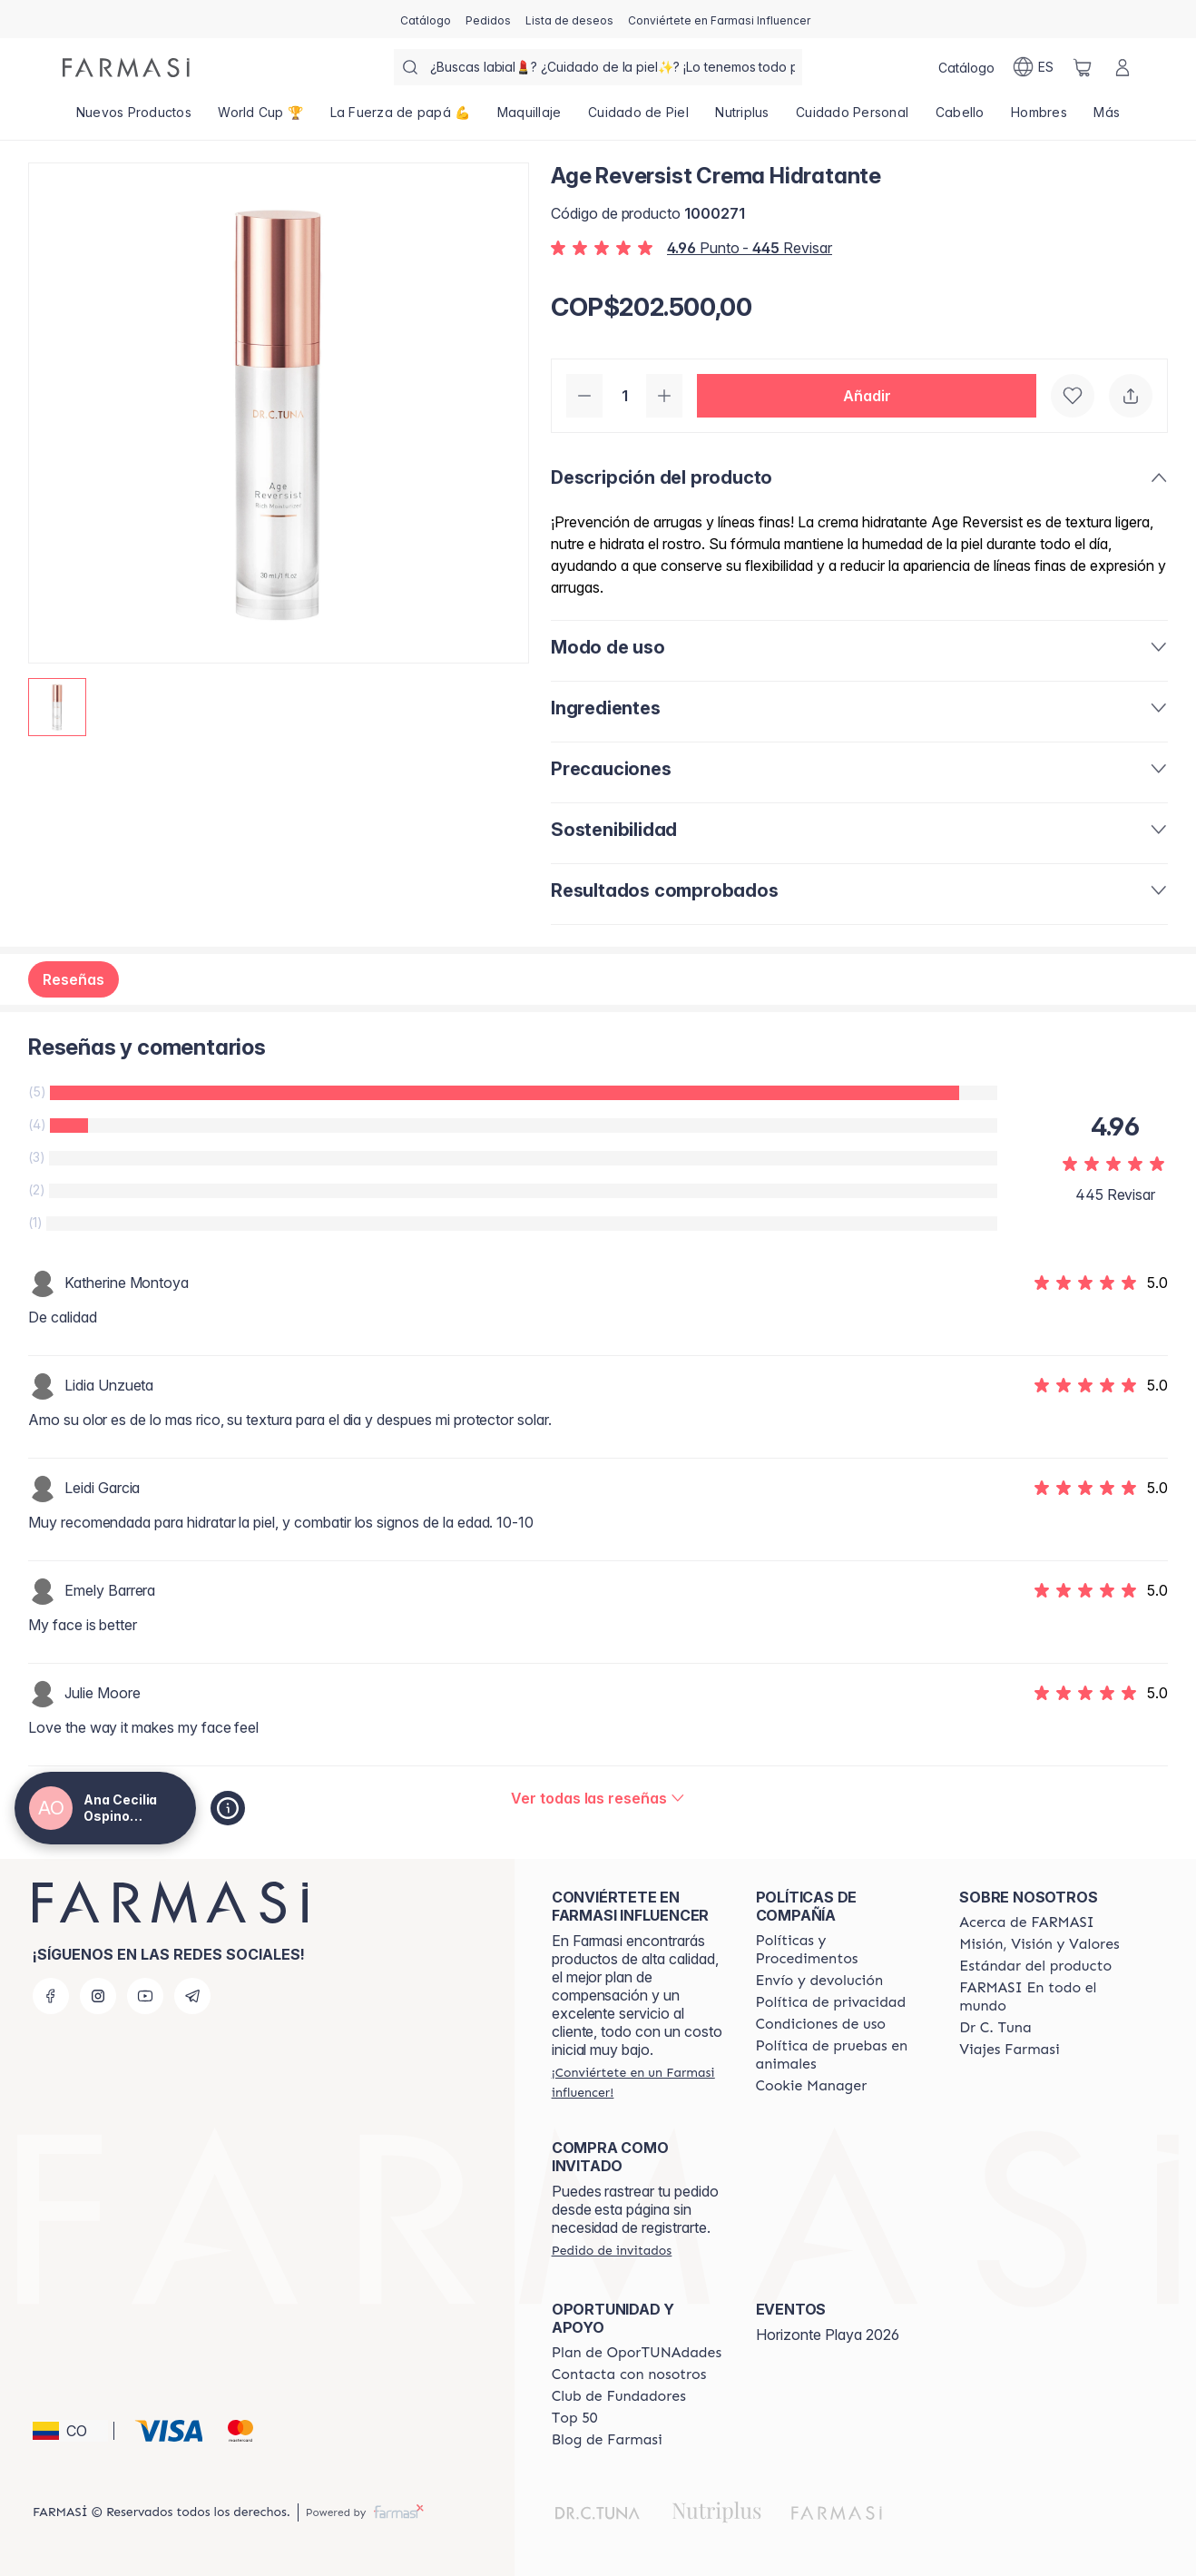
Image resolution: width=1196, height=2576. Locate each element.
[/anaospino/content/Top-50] (575, 2418)
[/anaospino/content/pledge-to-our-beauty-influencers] (995, 2028)
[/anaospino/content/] (812, 2086)
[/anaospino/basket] (1082, 67)
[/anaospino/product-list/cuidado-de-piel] (637, 118)
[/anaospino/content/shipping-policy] (820, 1980)
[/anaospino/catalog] (425, 19)
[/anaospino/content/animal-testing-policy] (841, 2055)
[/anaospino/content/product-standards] (1035, 1966)
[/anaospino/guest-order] (612, 2250)
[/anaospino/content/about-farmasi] (1026, 1922)
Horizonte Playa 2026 (827, 2334)
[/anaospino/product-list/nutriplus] (742, 118)
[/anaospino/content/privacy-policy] (831, 2002)
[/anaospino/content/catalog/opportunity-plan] (636, 2353)
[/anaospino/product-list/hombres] (1038, 118)
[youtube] (145, 1996)
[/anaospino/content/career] (1009, 2049)
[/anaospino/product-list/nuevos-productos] (134, 118)
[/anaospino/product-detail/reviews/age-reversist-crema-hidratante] (598, 1798)
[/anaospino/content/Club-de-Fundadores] (619, 2396)
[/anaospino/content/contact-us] (629, 2374)
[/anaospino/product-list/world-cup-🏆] (261, 118)
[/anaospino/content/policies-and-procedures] (841, 1950)
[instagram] (98, 1996)
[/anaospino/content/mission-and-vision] (1039, 1944)
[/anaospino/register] (488, 19)
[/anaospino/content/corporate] (1045, 1997)
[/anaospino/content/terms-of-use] (821, 2024)
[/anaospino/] (126, 67)
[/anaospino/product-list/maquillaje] (529, 118)
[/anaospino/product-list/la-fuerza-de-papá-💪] (400, 118)
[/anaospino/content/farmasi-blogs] (607, 2440)
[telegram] (192, 1996)
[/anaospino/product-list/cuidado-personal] (852, 118)
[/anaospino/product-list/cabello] (959, 118)
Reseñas (73, 979)
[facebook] (51, 1996)
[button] (866, 396)
